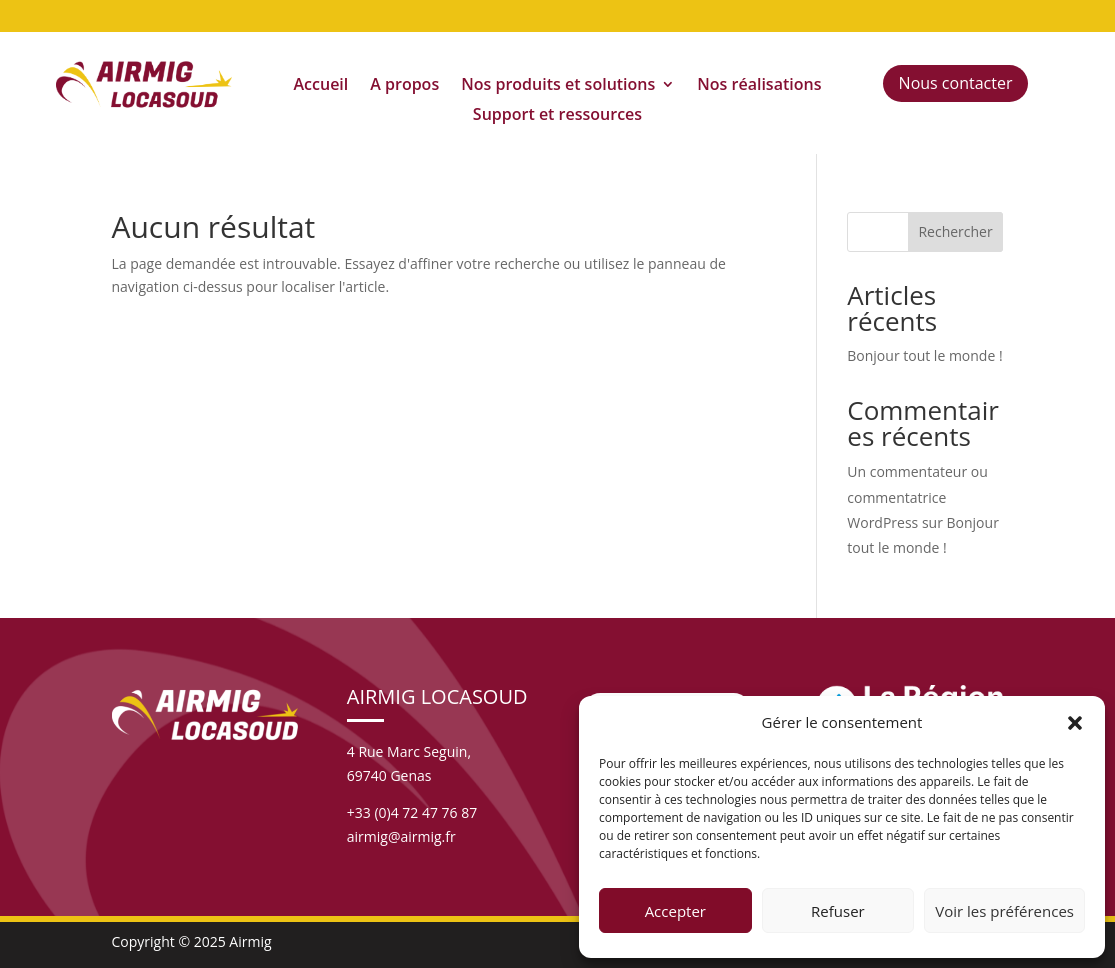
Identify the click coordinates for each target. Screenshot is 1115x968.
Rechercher (955, 231)
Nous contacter (956, 83)
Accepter (675, 911)
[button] (1075, 723)
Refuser (838, 911)
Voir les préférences (1004, 911)
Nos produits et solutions (558, 86)
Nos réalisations (759, 86)
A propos (404, 86)
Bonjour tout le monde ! (924, 355)
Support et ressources (557, 116)
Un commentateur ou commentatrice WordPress (917, 496)
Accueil (321, 86)
